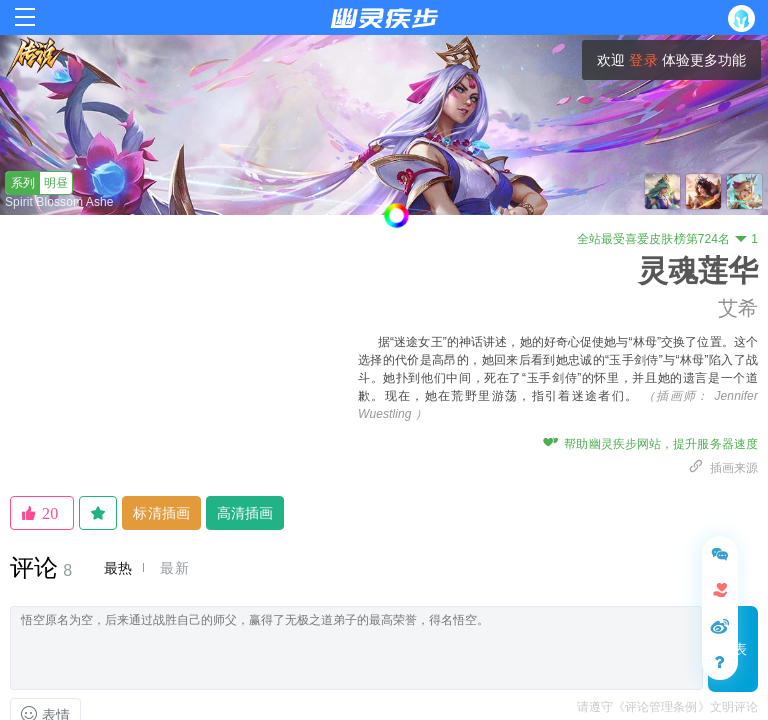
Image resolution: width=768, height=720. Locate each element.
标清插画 (161, 513)
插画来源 (723, 468)
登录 (643, 60)
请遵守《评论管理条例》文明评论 (668, 707)
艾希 (738, 308)
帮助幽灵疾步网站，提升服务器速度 (650, 444)
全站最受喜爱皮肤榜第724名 (667, 239)
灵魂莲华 (698, 270)
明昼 (37, 183)
